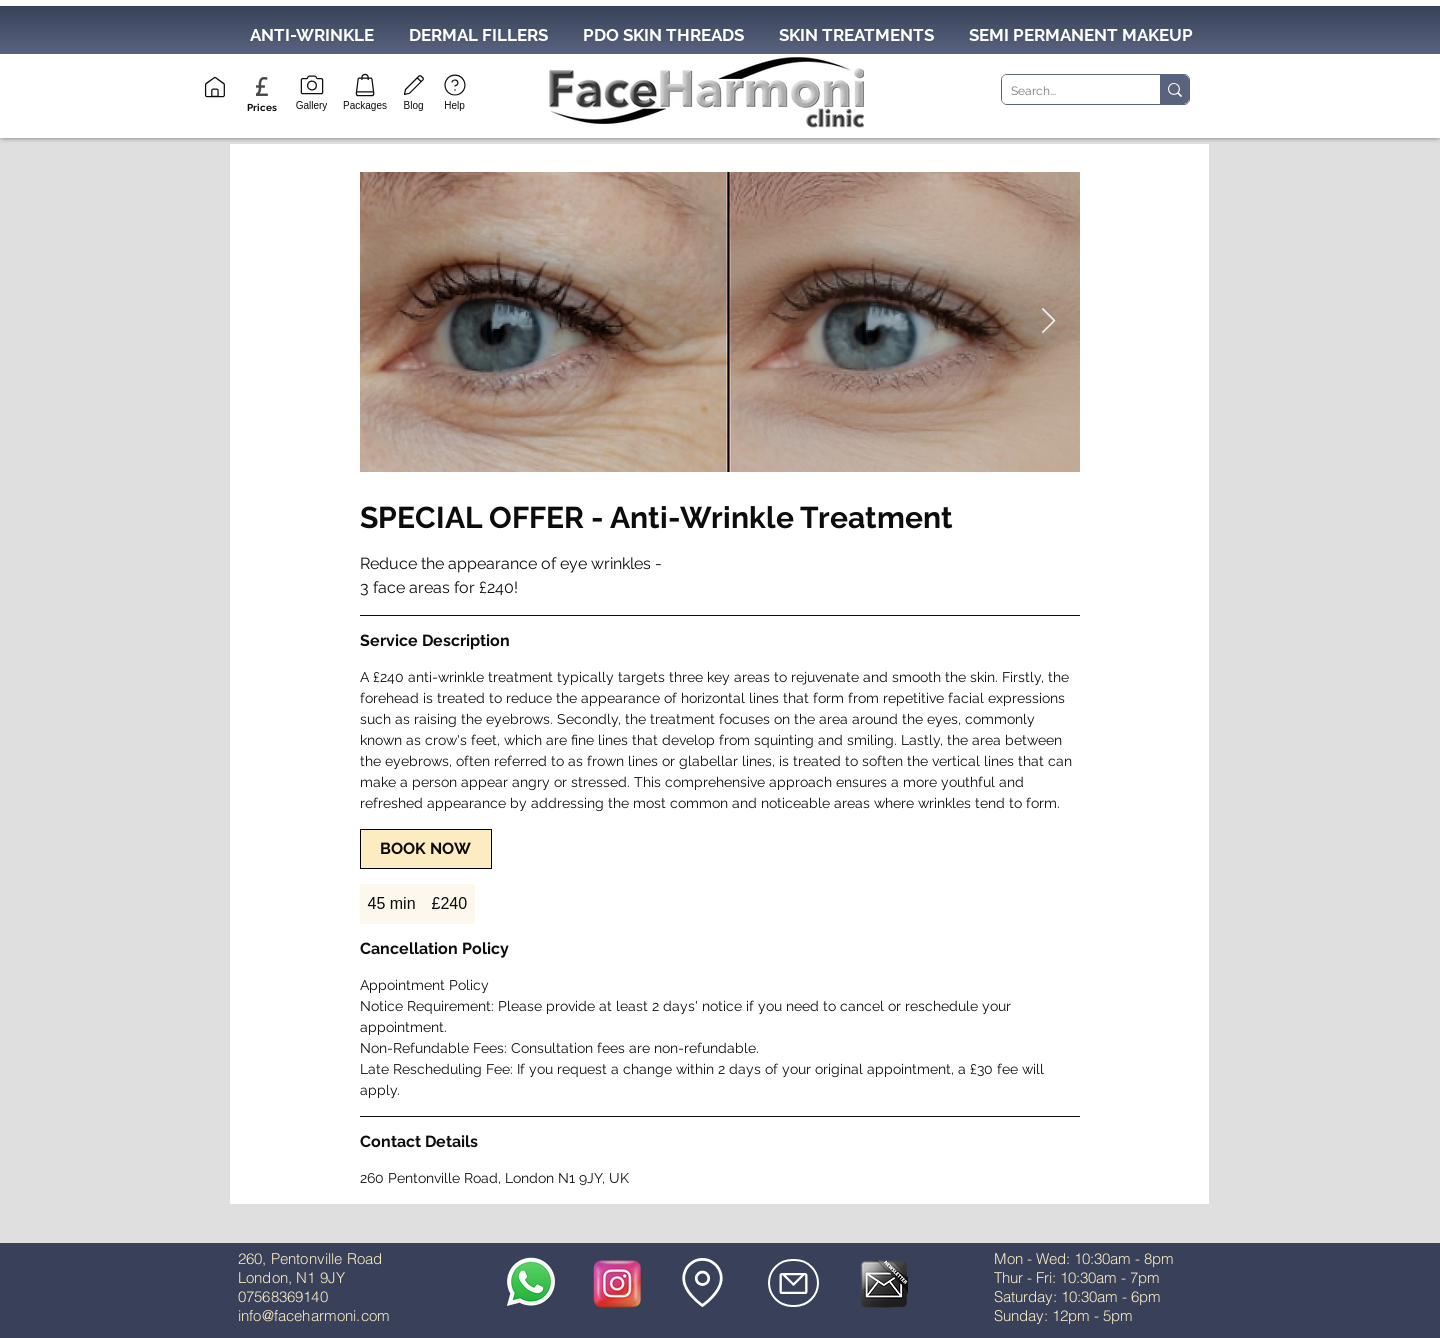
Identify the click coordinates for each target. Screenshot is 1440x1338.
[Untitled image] (720, 322)
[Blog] (413, 90)
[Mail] (793, 1283)
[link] (426, 849)
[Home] (214, 87)
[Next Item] (1049, 321)
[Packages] (365, 90)
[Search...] (1064, 91)
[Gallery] (311, 90)
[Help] (454, 90)
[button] (261, 107)
